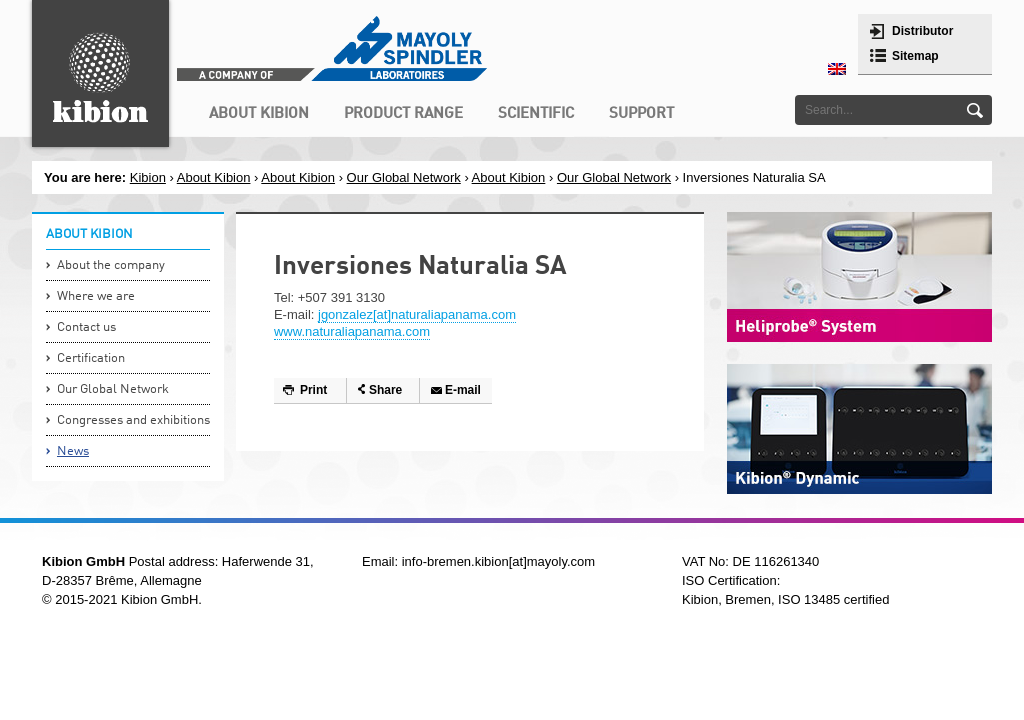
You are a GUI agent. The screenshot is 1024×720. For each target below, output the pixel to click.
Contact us (86, 327)
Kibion (148, 177)
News (73, 451)
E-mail (463, 390)
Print (313, 390)
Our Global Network (404, 177)
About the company (111, 265)
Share (385, 390)
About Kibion (214, 177)
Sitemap (915, 56)
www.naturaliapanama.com (352, 331)
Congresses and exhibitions (133, 420)
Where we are (96, 296)
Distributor (922, 31)
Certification (91, 358)
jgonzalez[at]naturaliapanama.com (417, 314)
